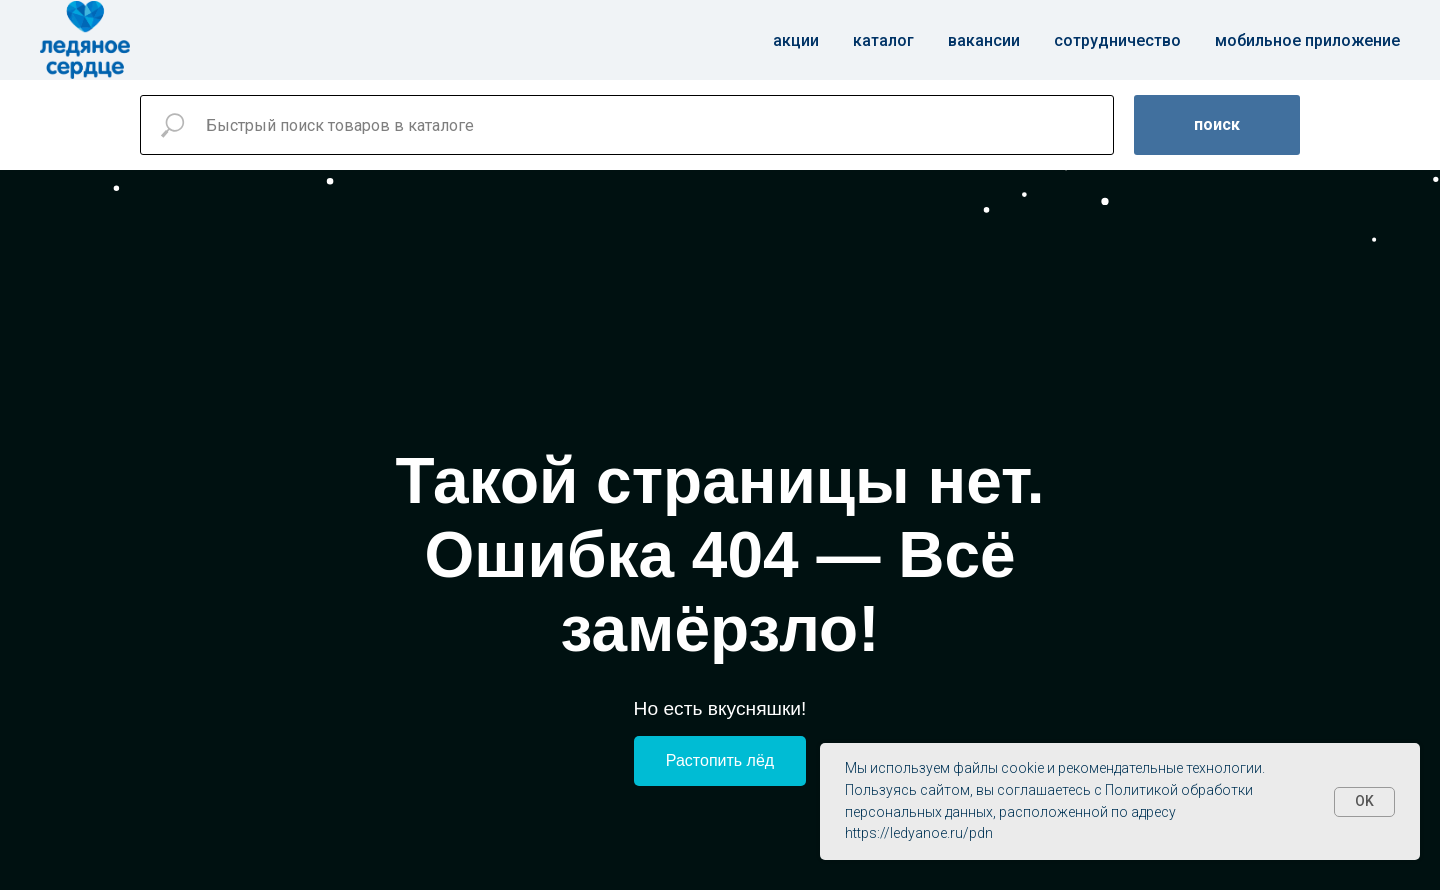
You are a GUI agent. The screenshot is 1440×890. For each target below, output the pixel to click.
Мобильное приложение (1307, 40)
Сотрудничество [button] (1117, 40)
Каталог (883, 40)
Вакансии (984, 40)
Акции (796, 40)
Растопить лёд (720, 760)
